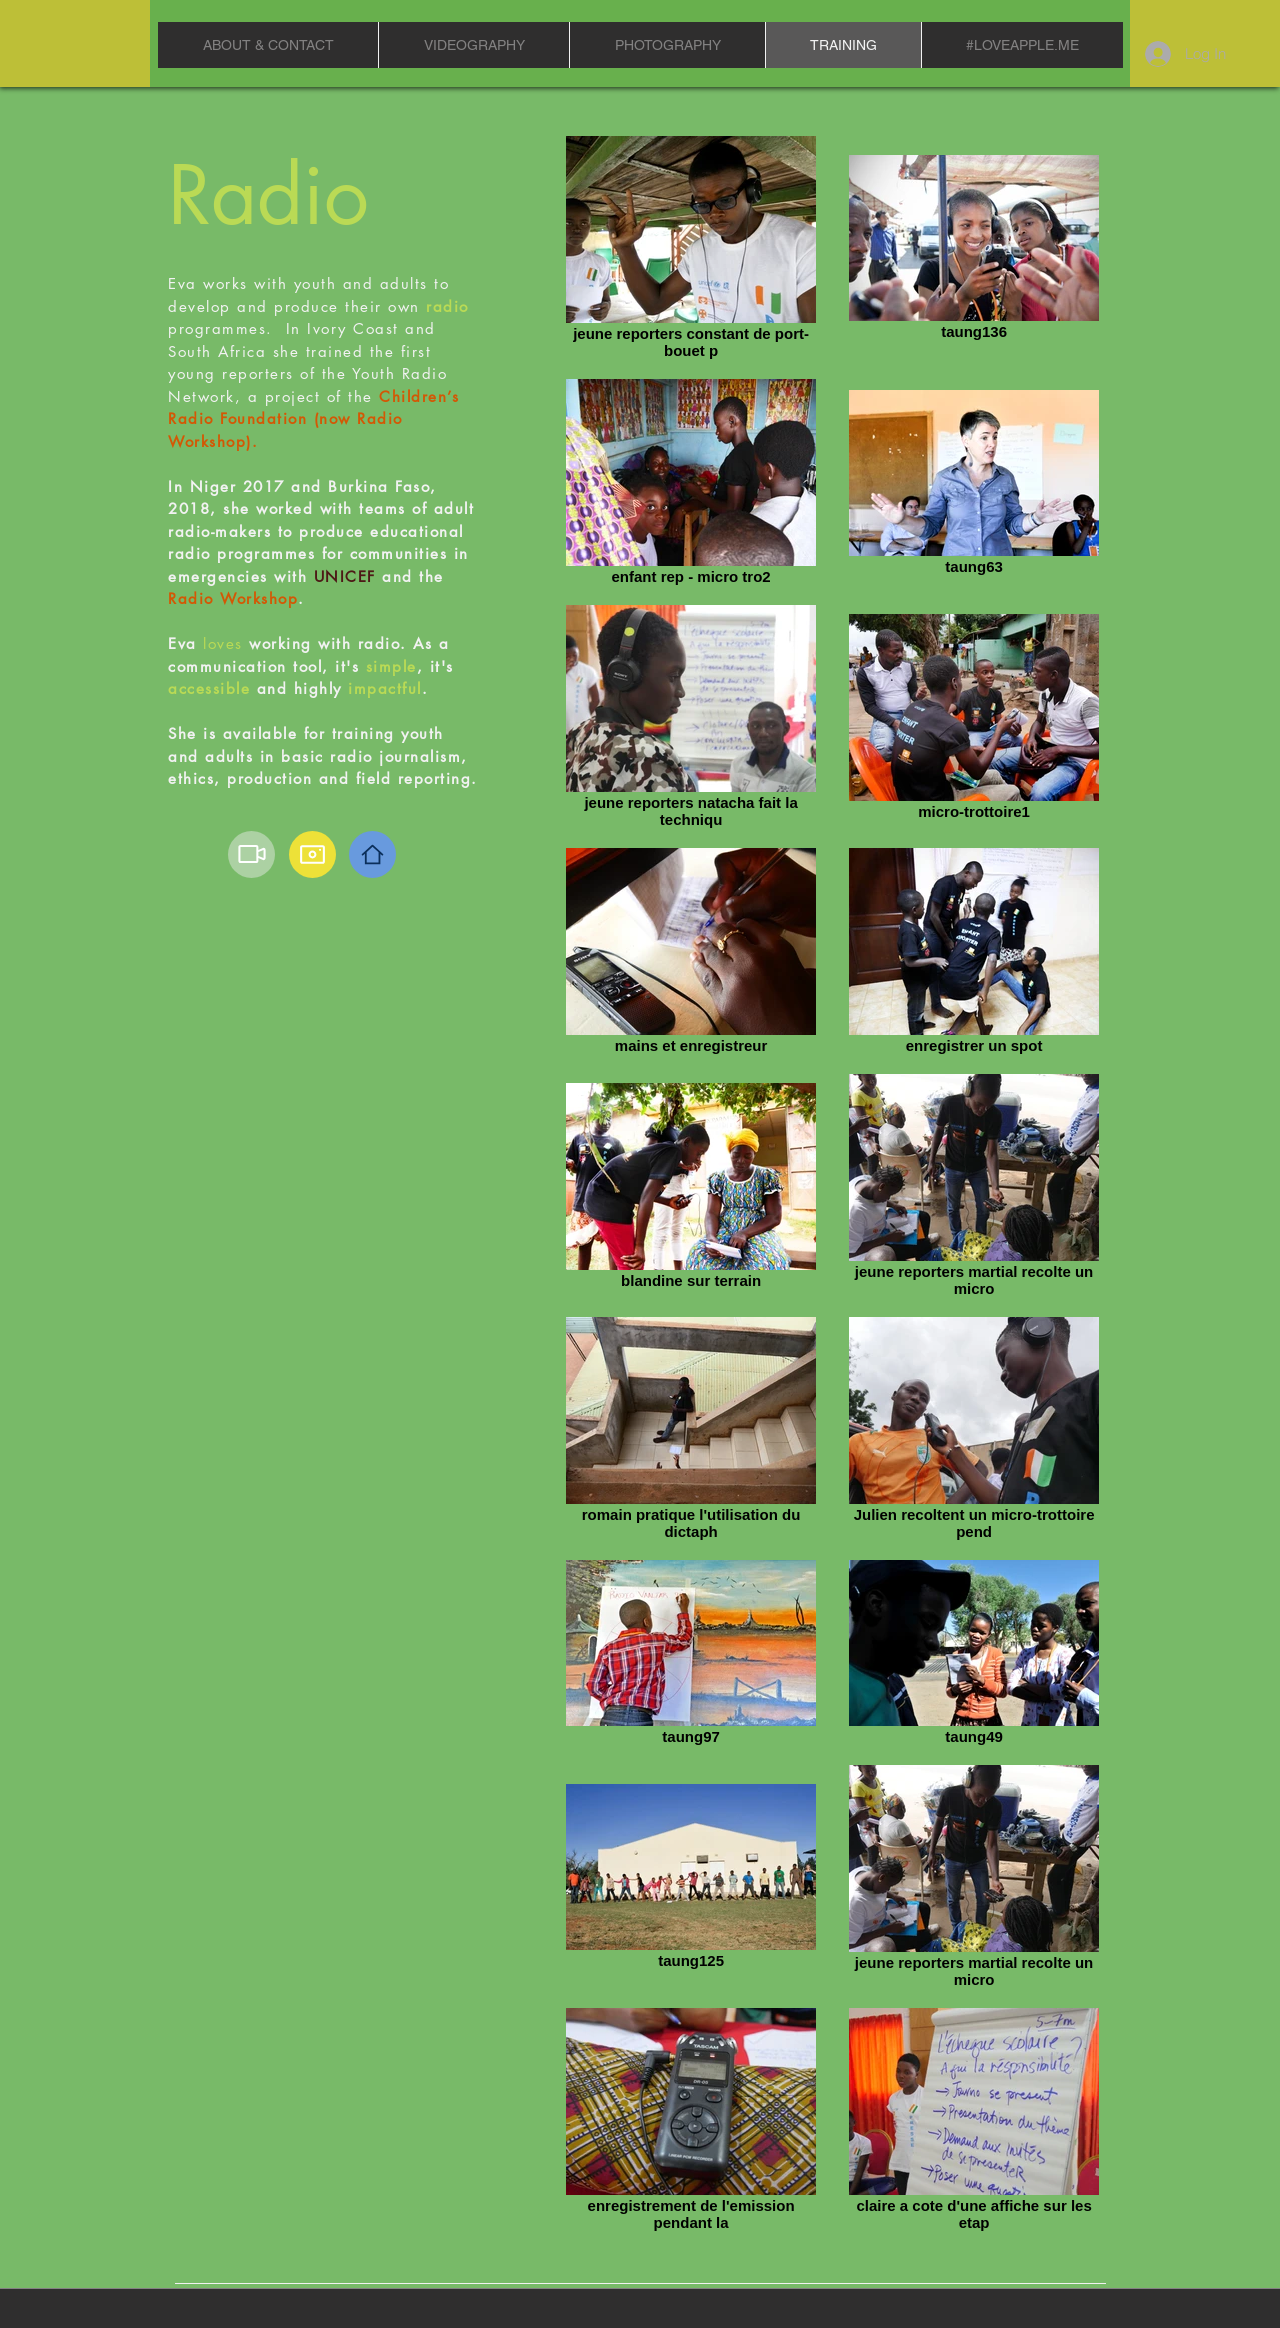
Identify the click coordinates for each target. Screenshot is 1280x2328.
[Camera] (312, 854)
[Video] (251, 854)
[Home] (372, 854)
